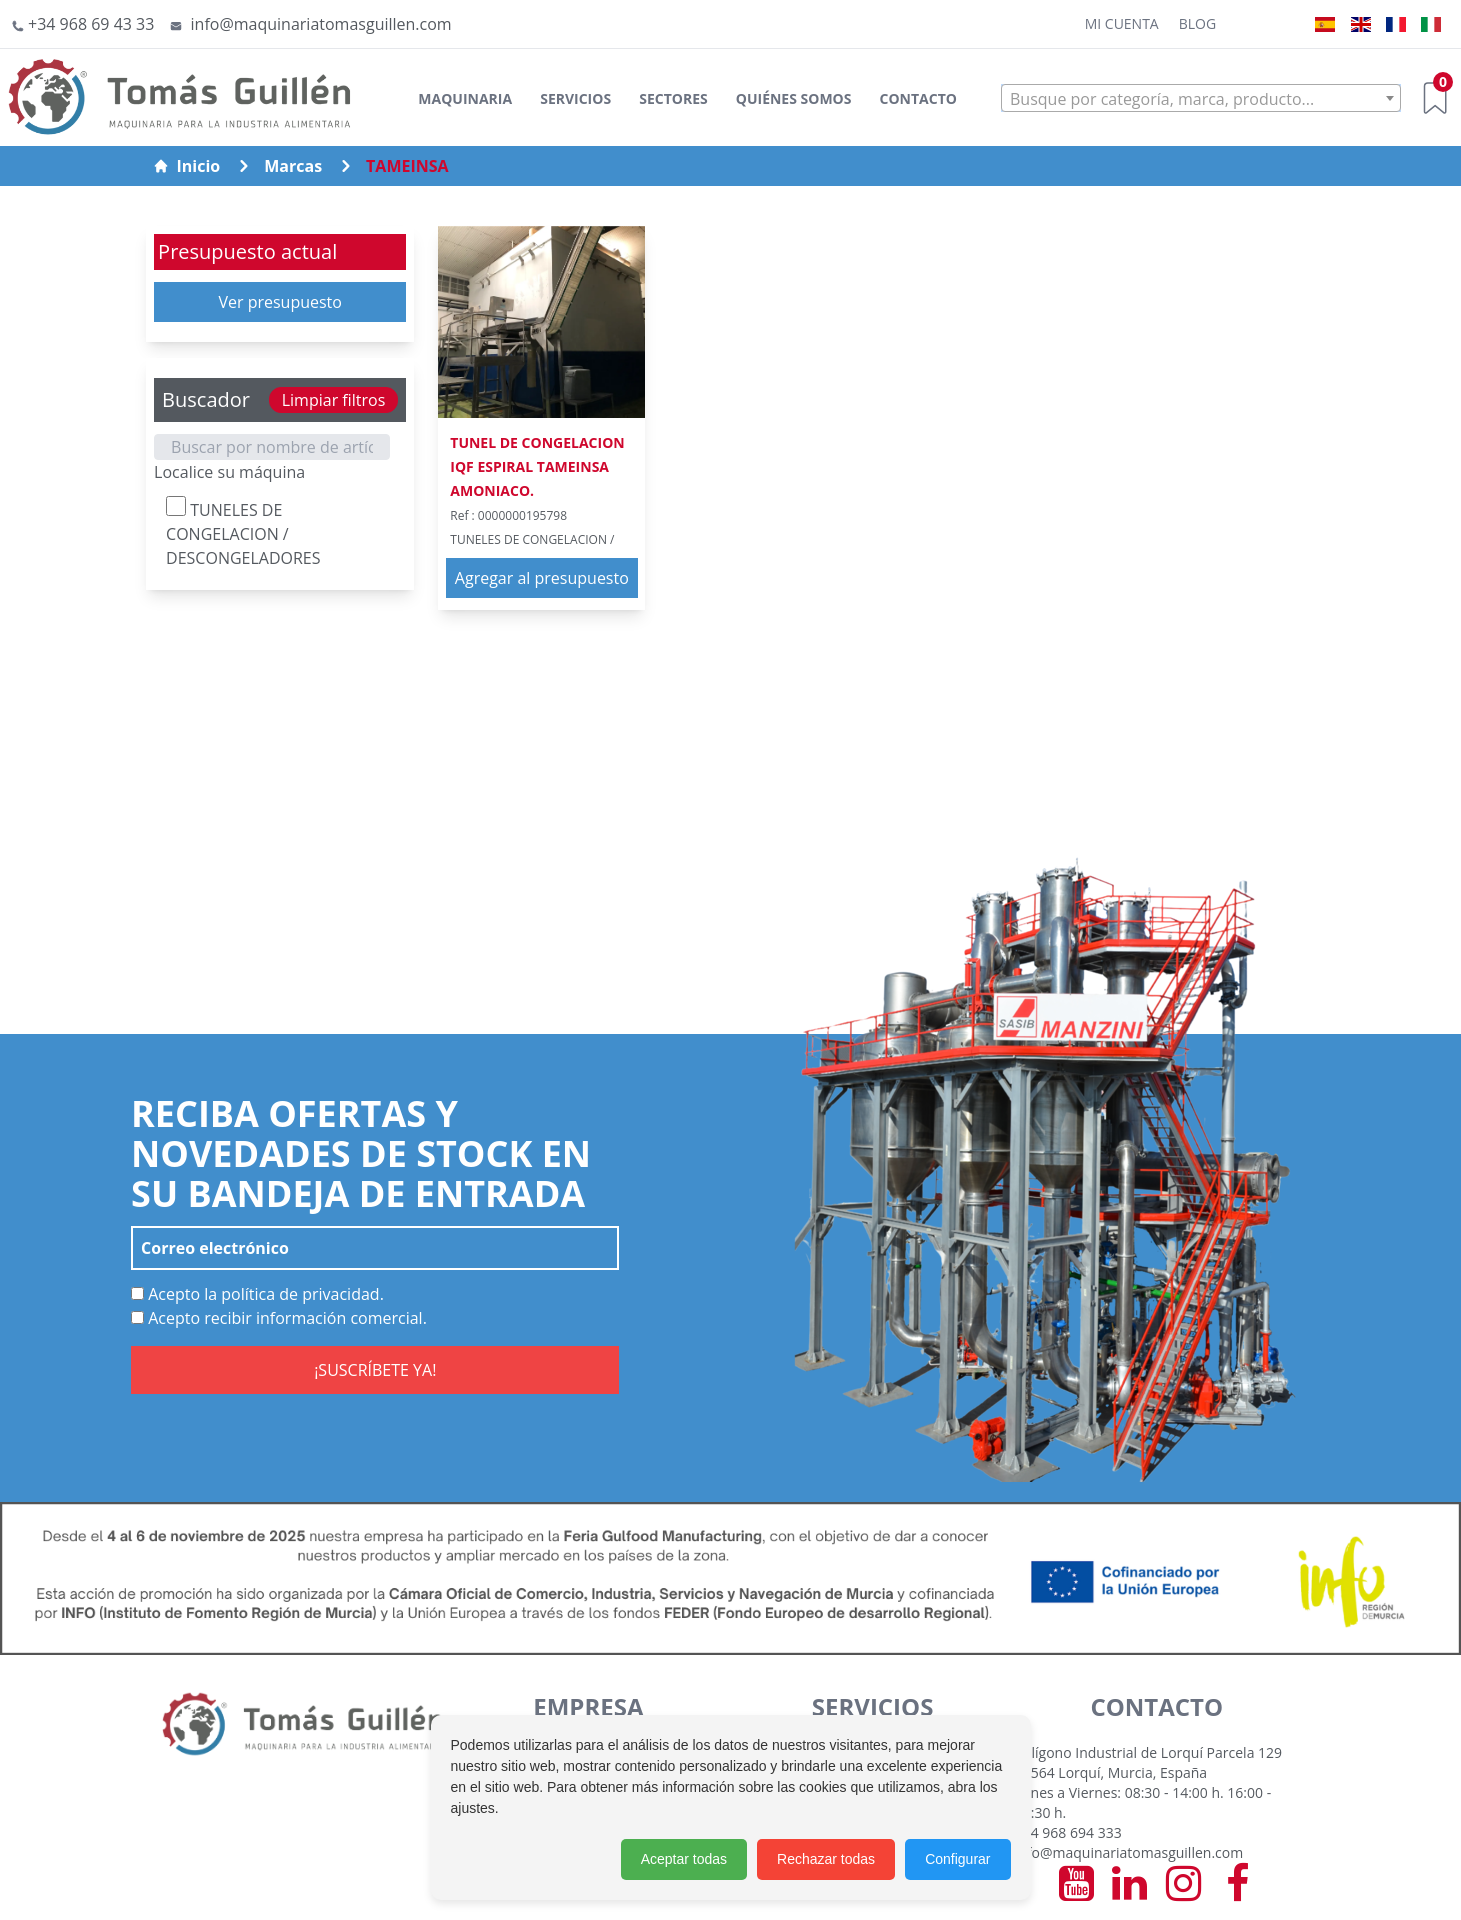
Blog (1197, 23)
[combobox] (1201, 98)
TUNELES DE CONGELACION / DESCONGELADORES (243, 532)
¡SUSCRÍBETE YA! (375, 1370)
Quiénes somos (794, 98)
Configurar (957, 1859)
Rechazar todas (826, 1859)
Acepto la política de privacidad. (257, 1294)
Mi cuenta (1122, 23)
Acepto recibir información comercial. (279, 1318)
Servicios (575, 98)
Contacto (918, 98)
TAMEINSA (407, 166)
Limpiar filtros (334, 400)
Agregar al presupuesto (542, 578)
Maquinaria (465, 98)
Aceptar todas (684, 1859)
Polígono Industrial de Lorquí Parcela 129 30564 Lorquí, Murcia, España (1148, 1762)
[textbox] (1201, 99)
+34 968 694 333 (1068, 1832)
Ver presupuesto (280, 302)
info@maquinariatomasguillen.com (1129, 1852)
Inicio (187, 166)
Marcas (293, 166)
